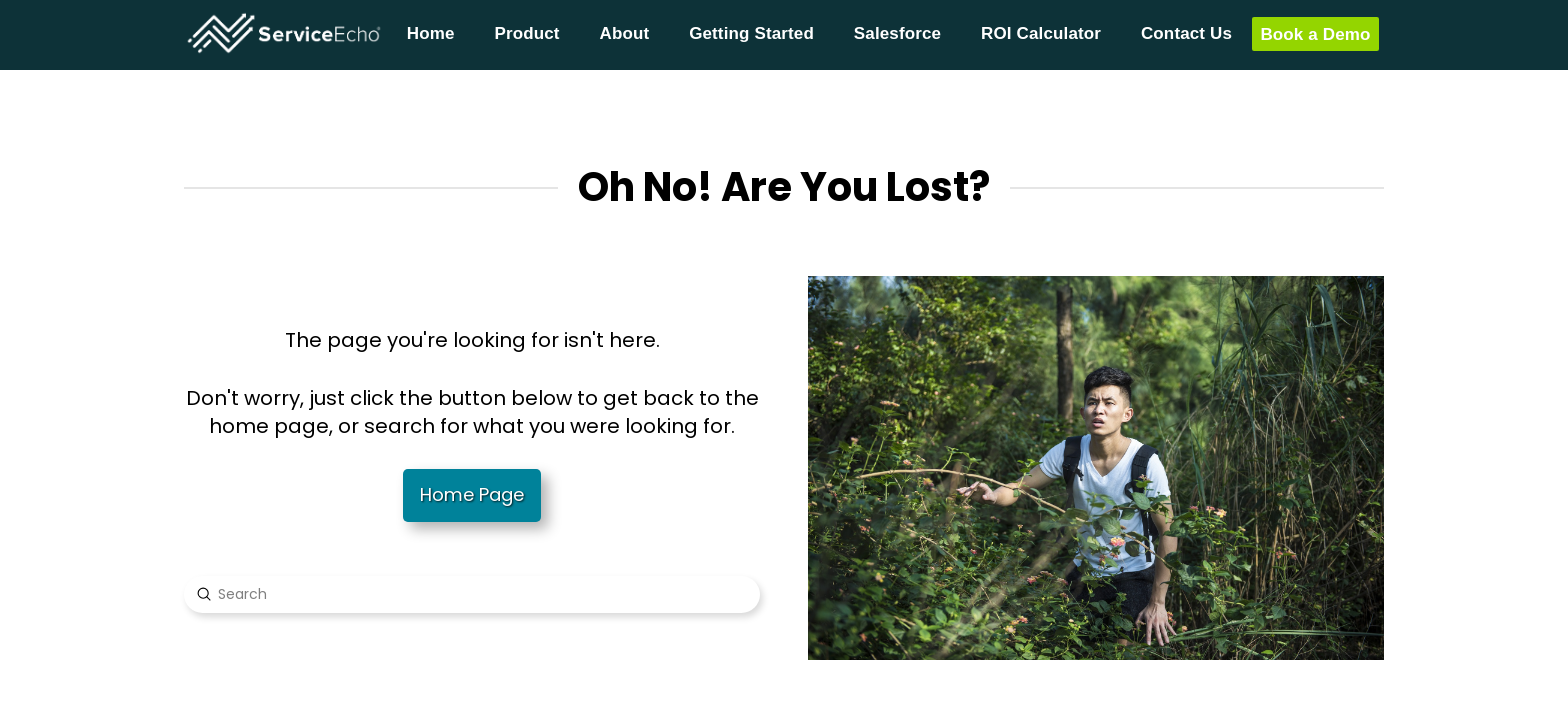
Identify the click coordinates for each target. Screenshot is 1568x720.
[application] (1562, 715)
